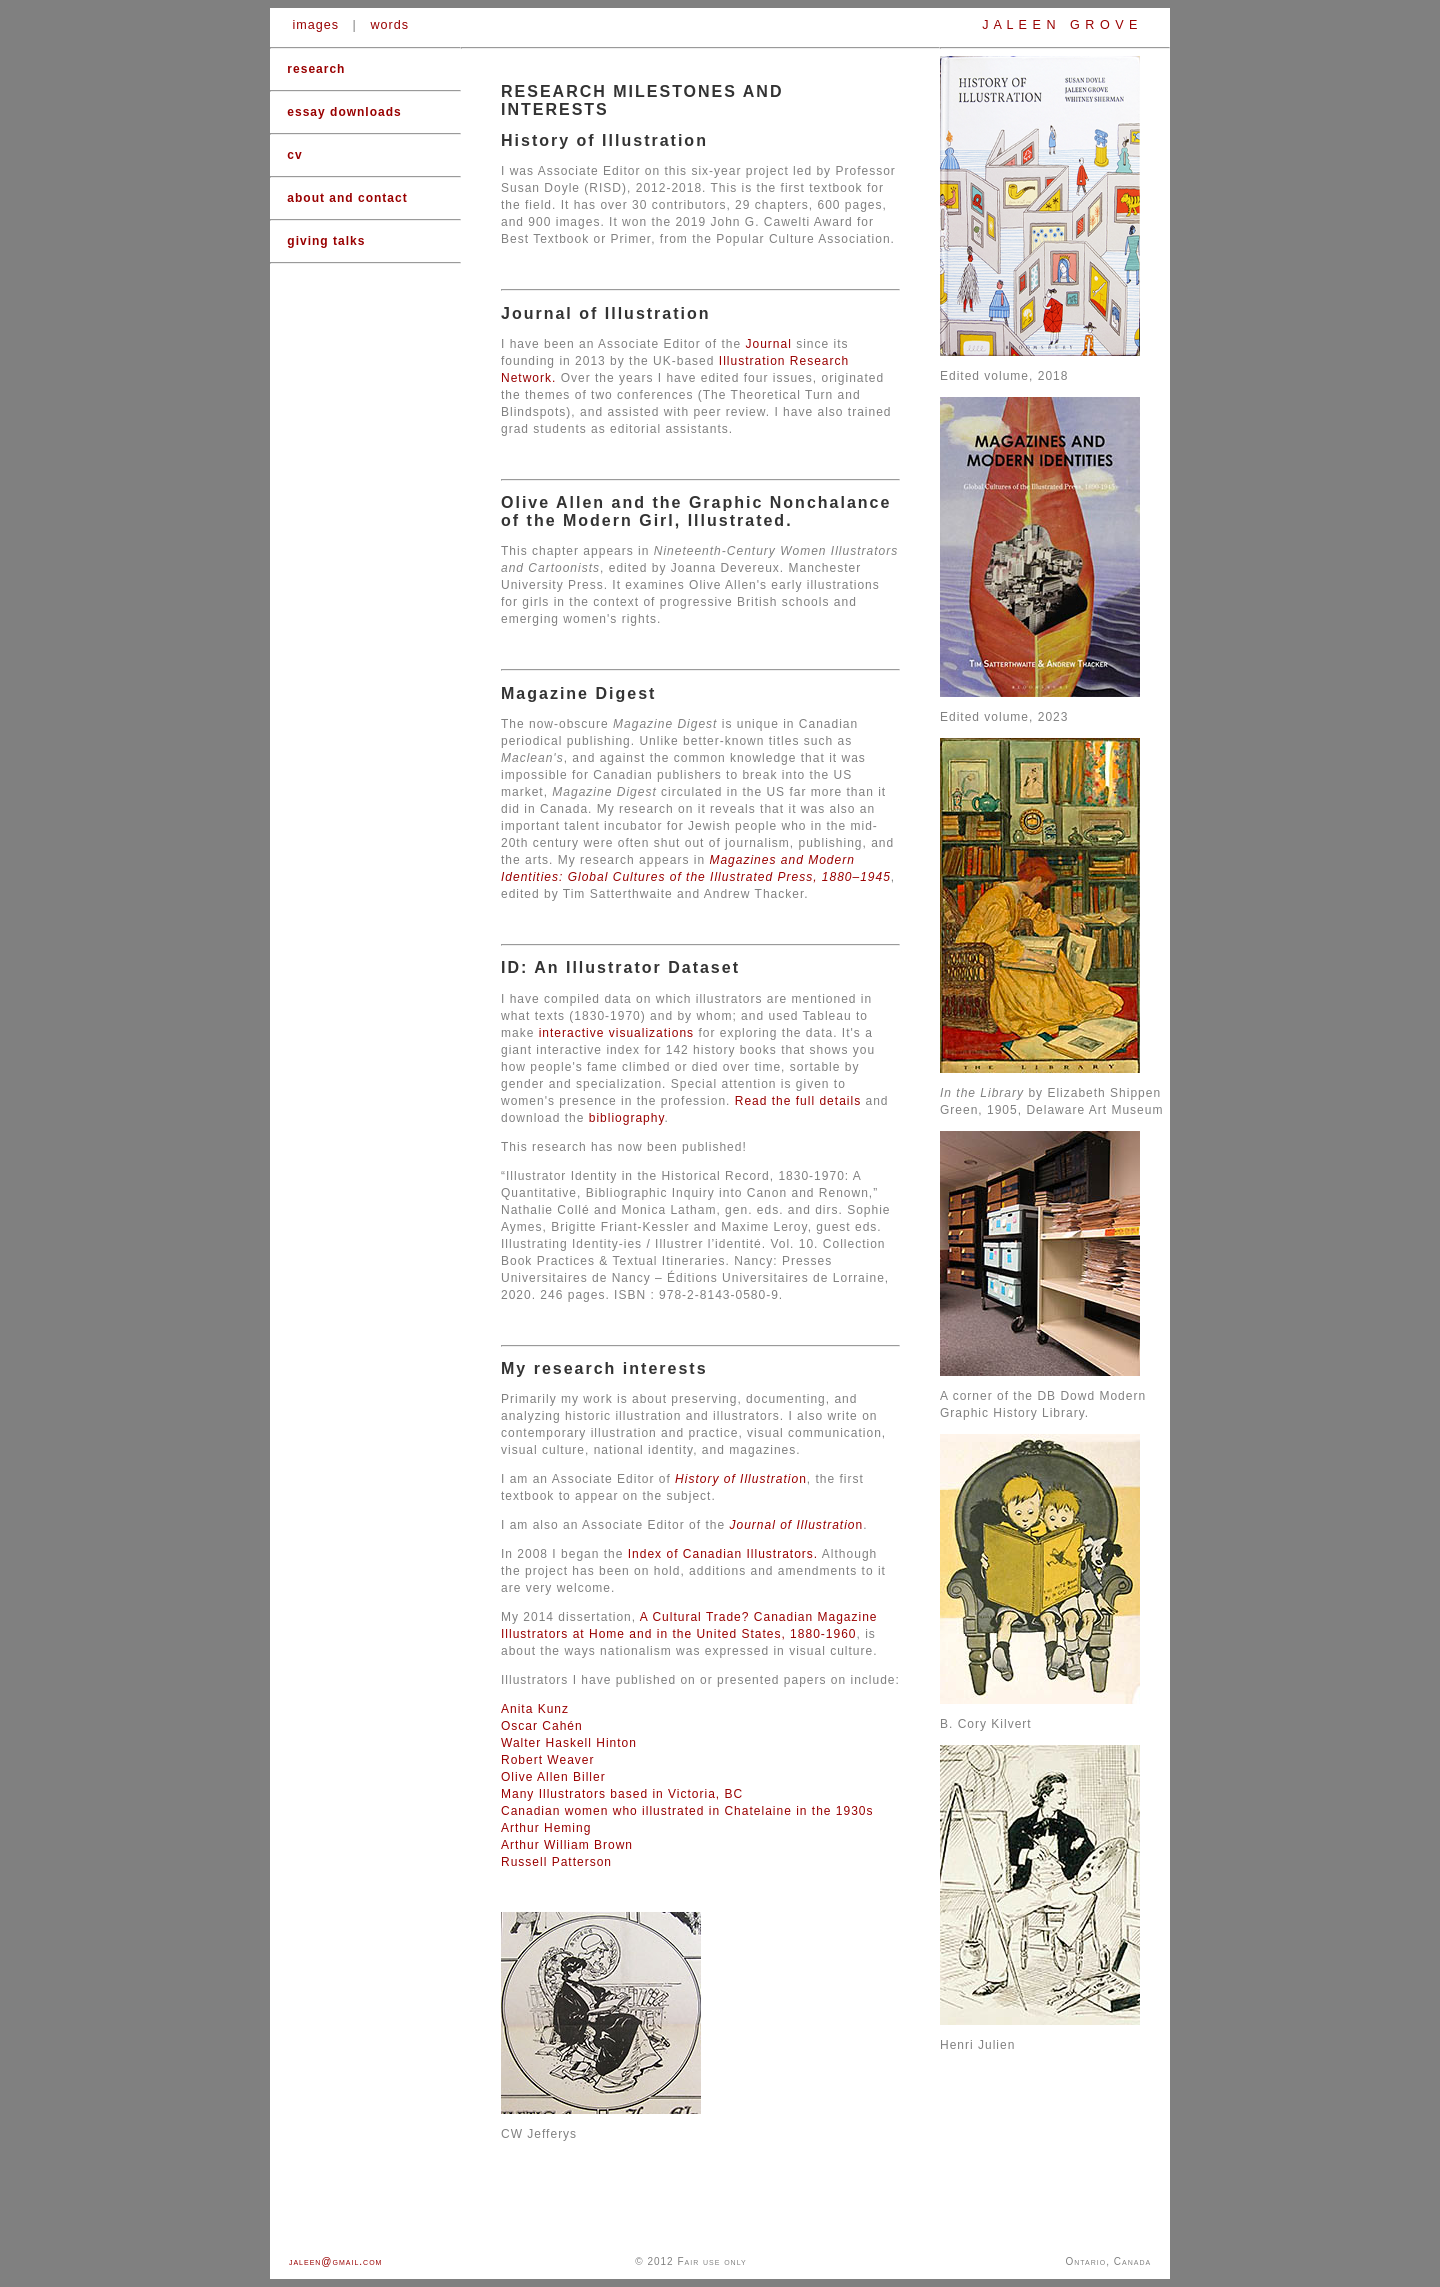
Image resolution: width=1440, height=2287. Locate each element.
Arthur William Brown (567, 1845)
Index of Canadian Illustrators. (725, 1554)
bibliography (627, 1118)
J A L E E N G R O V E (1060, 25)
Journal (768, 344)
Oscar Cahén (542, 1726)
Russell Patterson (556, 1862)
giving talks (326, 241)
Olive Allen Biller (553, 1777)
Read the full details (798, 1101)
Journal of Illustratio (792, 1525)
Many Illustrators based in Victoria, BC (622, 1794)
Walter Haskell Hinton (569, 1743)
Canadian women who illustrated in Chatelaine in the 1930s (687, 1811)
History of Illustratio (737, 1479)
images (316, 25)
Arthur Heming (546, 1828)
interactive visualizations (616, 1033)
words (389, 25)
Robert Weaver (547, 1760)
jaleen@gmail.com (336, 2261)
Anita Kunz (535, 1709)
